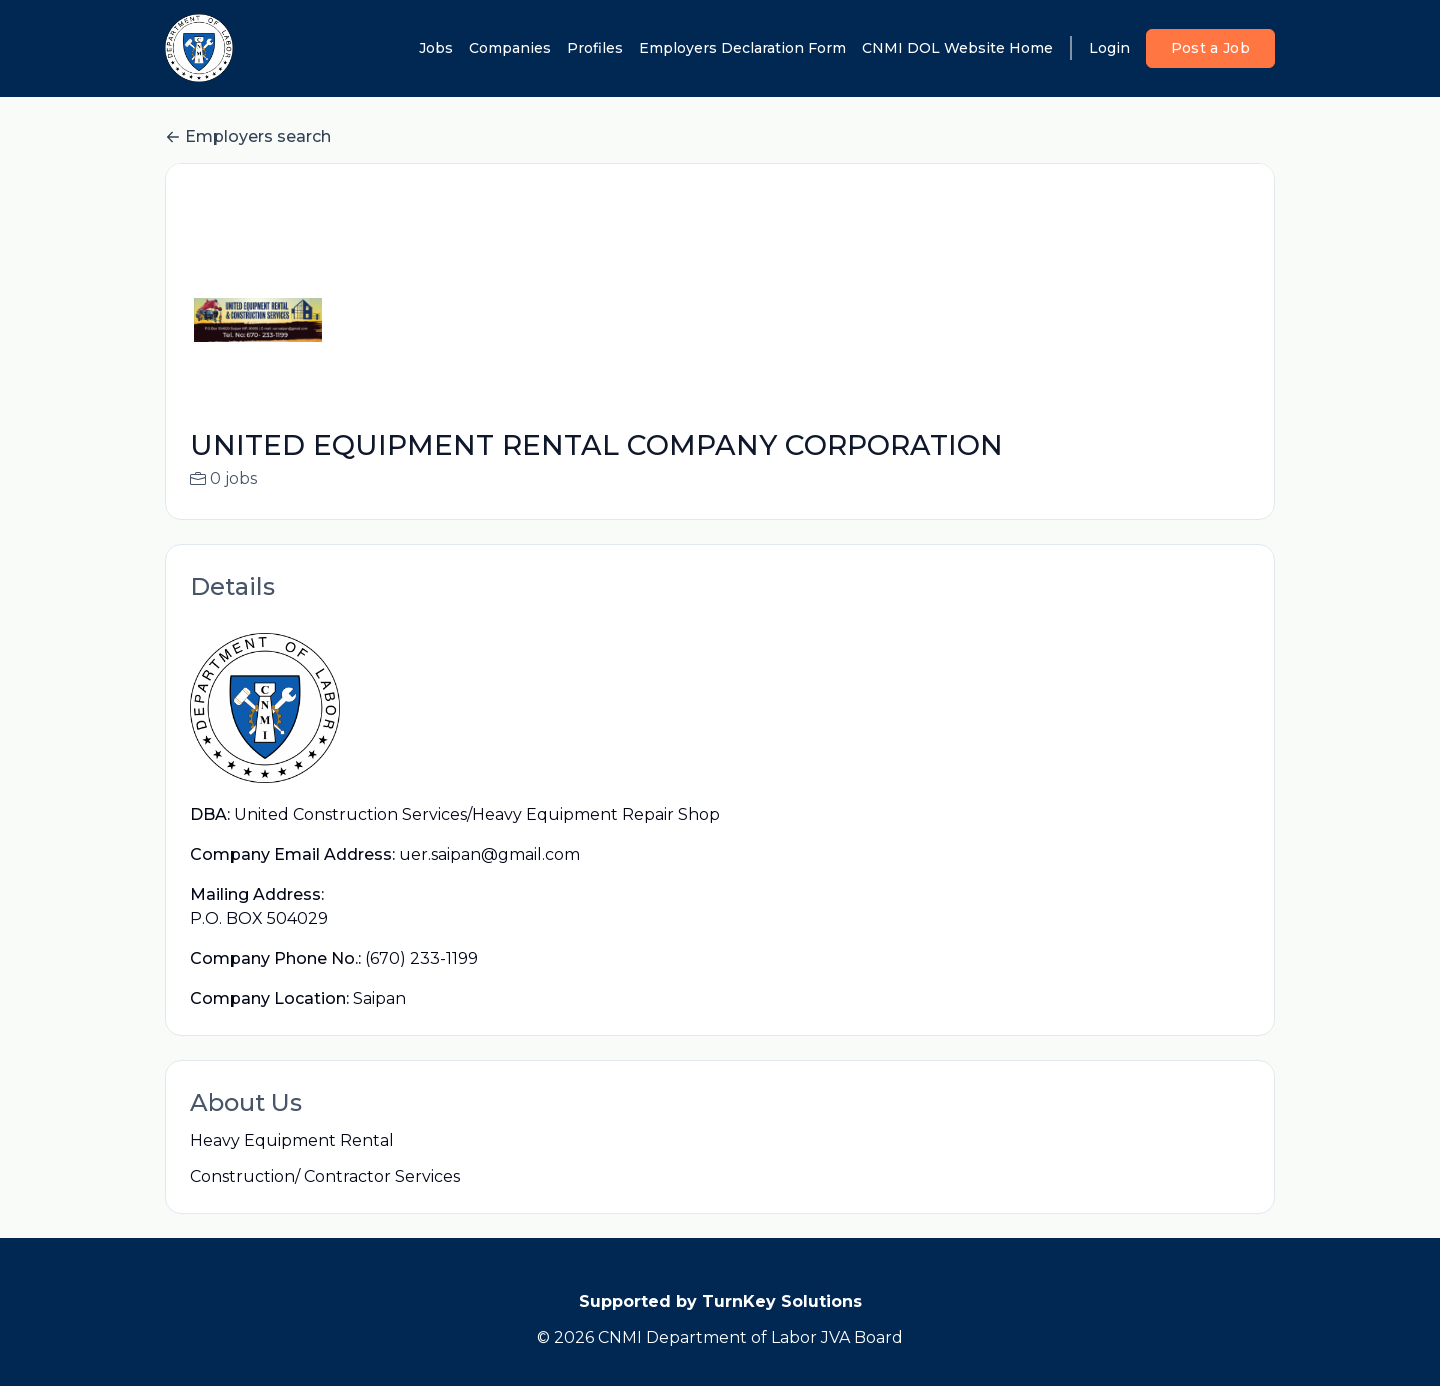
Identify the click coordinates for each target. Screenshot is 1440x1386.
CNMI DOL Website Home (957, 48)
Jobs (436, 48)
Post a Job (1211, 48)
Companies (510, 48)
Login (1109, 48)
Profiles (595, 48)
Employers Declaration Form (742, 48)
